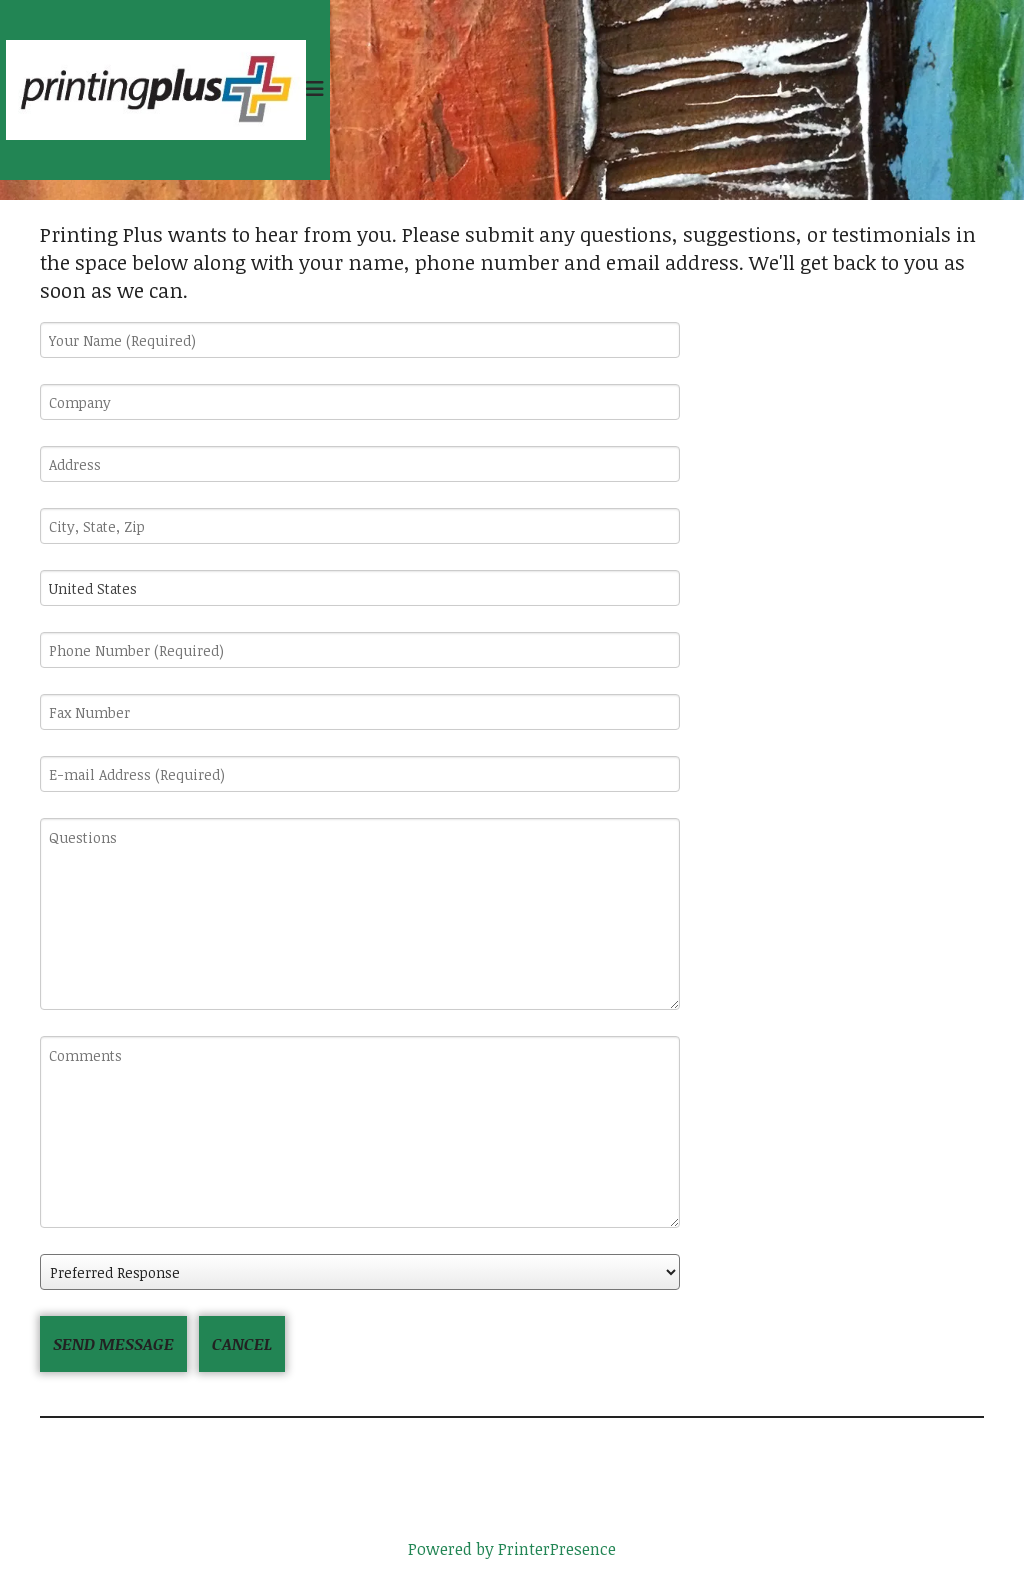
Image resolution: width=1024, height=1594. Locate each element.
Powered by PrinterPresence (512, 1549)
